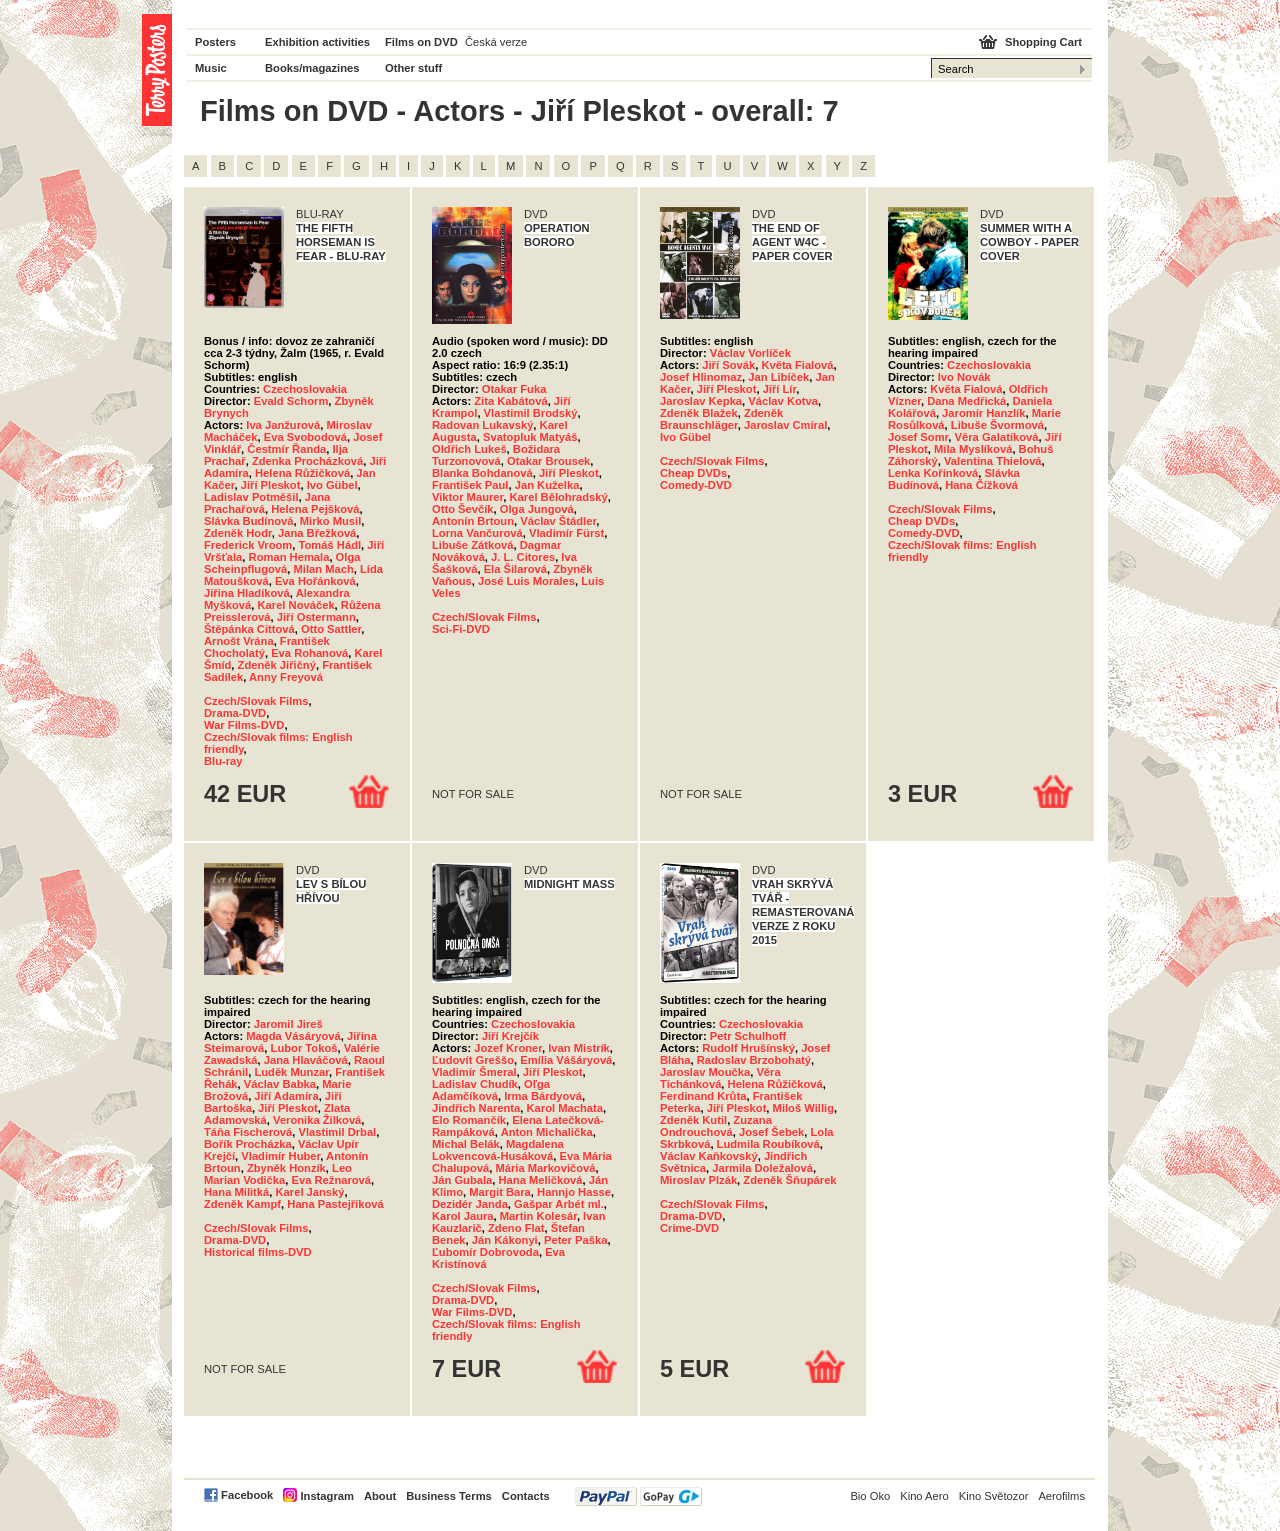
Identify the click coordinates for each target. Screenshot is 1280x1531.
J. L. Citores (523, 557)
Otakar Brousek (548, 461)
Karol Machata (565, 1108)
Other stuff (413, 68)
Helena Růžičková (302, 473)
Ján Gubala (462, 1180)
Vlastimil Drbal (338, 1132)
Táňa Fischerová (248, 1132)
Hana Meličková (541, 1180)
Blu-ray (223, 761)
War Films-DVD (244, 725)
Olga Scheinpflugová (282, 563)
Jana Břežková (317, 533)
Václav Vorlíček (750, 353)
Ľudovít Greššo (473, 1060)
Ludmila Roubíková (768, 1144)
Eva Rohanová (309, 653)
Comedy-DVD (695, 485)
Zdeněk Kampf (242, 1204)
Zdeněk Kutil (693, 1120)
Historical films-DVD (258, 1252)
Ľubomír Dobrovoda (485, 1252)
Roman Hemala (289, 557)
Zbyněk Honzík (286, 1168)
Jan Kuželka (547, 485)
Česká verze (496, 42)
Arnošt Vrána (239, 641)
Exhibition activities (317, 42)
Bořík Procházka (248, 1144)
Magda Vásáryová (293, 1036)
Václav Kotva (783, 401)
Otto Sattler (331, 629)
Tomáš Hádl (330, 545)
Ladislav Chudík (475, 1084)
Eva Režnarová (331, 1180)
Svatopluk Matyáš (530, 437)
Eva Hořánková (315, 581)
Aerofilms (1061, 1496)
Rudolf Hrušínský (748, 1048)
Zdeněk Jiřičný (277, 665)
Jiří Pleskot (271, 485)
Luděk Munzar (291, 1072)
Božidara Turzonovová (496, 455)
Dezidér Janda (470, 1204)
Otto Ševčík (463, 509)
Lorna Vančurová (477, 533)
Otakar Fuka (514, 389)
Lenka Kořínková (933, 473)
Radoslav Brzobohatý (754, 1060)
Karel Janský (310, 1192)
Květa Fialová (797, 365)
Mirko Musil (331, 521)
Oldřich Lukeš (469, 449)
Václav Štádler (558, 521)
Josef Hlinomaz (701, 377)
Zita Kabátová (510, 401)
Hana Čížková (981, 485)
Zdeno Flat (516, 1228)
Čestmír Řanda (286, 449)
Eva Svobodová (305, 437)
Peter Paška (575, 1240)
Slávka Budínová (249, 521)
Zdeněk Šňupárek (789, 1180)
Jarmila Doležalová (762, 1168)
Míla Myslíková (973, 449)
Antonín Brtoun (473, 521)
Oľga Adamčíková (491, 1090)
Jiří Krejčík (510, 1036)
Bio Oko (870, 1496)
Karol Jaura (463, 1216)
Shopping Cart (1043, 42)
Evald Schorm (291, 401)
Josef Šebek (771, 1132)
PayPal (638, 1496)
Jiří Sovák (728, 365)
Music (211, 68)
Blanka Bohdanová (482, 473)
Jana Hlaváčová (306, 1060)
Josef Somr (918, 437)
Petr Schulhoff (748, 1036)
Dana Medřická (966, 401)
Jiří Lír (780, 389)
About (380, 1496)
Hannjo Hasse (574, 1192)
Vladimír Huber (280, 1156)
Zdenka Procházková (307, 461)
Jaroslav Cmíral (785, 425)
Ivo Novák (964, 377)
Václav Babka (280, 1084)
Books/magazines (312, 68)
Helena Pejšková (315, 509)
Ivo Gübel (332, 485)
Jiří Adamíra (286, 1096)
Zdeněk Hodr (238, 533)
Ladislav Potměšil (251, 497)
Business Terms (449, 1496)
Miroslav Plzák (698, 1180)
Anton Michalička (547, 1132)
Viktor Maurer (467, 497)
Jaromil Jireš (288, 1024)
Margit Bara (500, 1192)
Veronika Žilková (317, 1120)
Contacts (526, 1496)
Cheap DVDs (693, 473)
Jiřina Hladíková (247, 593)
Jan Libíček (778, 377)
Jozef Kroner (508, 1048)
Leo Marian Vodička (278, 1174)
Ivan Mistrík (579, 1048)
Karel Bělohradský (559, 497)
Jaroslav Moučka (705, 1072)
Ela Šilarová (515, 569)
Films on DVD (421, 42)
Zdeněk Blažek (699, 413)
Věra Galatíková (997, 437)
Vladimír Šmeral (474, 1072)
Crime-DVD (689, 1228)
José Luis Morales (526, 581)
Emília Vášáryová (566, 1060)
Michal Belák (466, 1144)
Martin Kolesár (538, 1216)
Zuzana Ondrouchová (716, 1126)
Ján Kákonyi (505, 1240)
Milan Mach (324, 569)
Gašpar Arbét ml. (559, 1204)
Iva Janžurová (283, 425)
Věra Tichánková (720, 1078)
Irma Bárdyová (543, 1096)
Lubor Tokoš (304, 1048)
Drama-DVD (235, 713)
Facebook (247, 1495)
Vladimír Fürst (566, 533)
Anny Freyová (286, 677)
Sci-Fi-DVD (461, 629)
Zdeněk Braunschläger (721, 419)
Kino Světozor (994, 1496)
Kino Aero (924, 1496)
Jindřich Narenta (476, 1108)
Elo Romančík (469, 1120)
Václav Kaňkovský (709, 1156)
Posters (215, 42)
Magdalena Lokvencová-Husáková (498, 1150)
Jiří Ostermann (316, 617)
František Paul (470, 485)
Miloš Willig (803, 1108)
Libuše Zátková (472, 545)
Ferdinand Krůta (703, 1096)
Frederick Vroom (248, 545)
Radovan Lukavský (482, 425)
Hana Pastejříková (335, 1204)
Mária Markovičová (545, 1168)
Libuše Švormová (997, 425)
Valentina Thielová (993, 461)
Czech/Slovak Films (256, 701)
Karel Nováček (295, 605)
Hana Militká (236, 1192)
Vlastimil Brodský (531, 413)
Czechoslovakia (305, 389)
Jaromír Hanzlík (983, 413)
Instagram (326, 1496)
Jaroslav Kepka (701, 401)
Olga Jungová (537, 509)
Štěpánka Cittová (249, 629)
